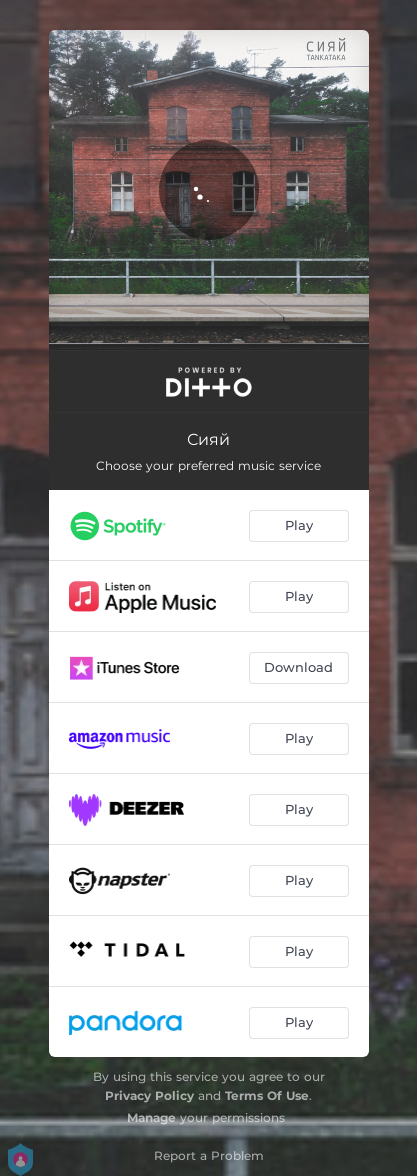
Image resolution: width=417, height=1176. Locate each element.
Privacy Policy (149, 1095)
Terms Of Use (267, 1095)
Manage (151, 1117)
